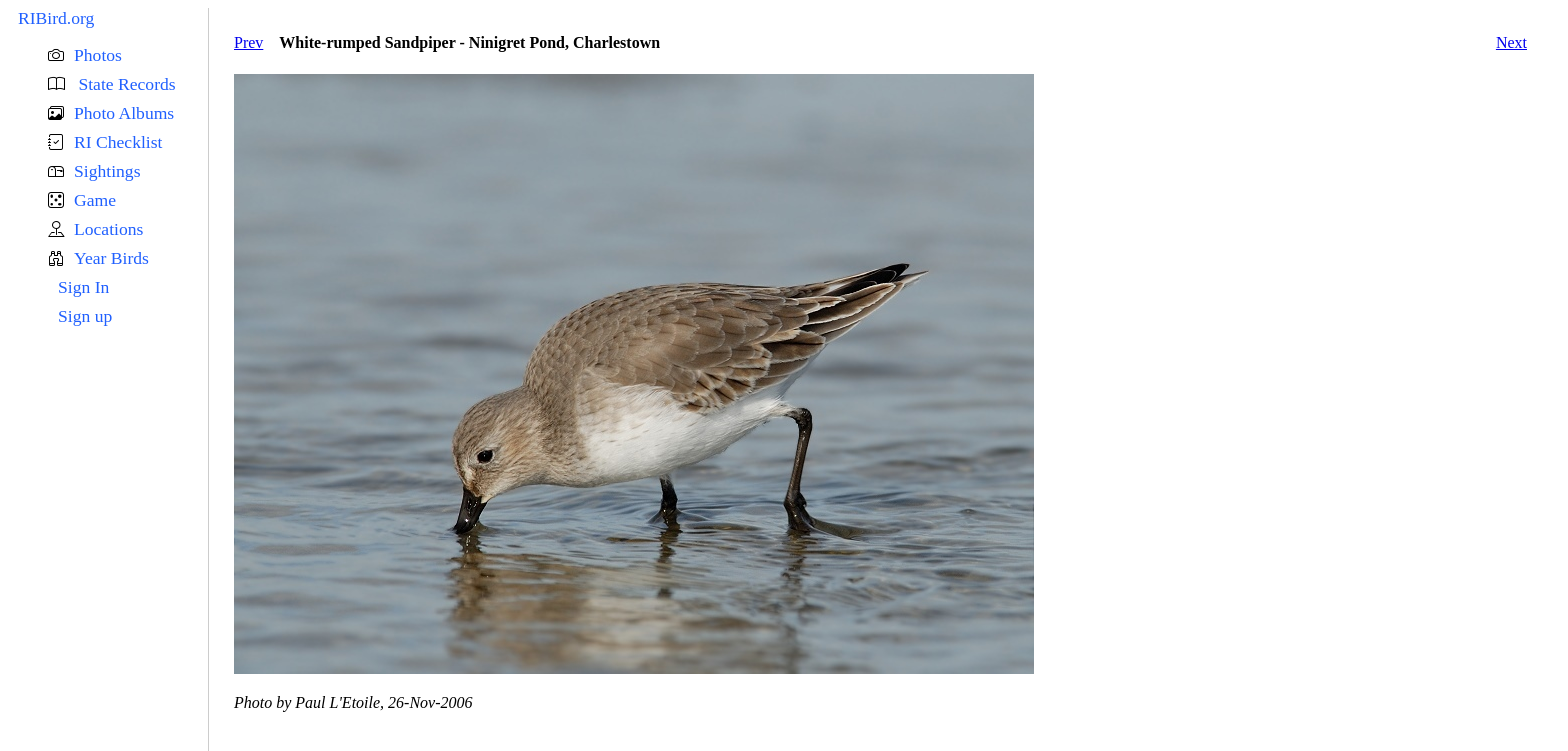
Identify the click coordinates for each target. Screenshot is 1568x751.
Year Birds (111, 258)
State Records (125, 84)
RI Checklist (118, 142)
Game (95, 200)
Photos (98, 55)
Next (1511, 42)
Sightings (107, 171)
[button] (128, 55)
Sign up (85, 316)
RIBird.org (56, 18)
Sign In (83, 287)
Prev (248, 42)
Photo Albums (124, 113)
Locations (108, 229)
